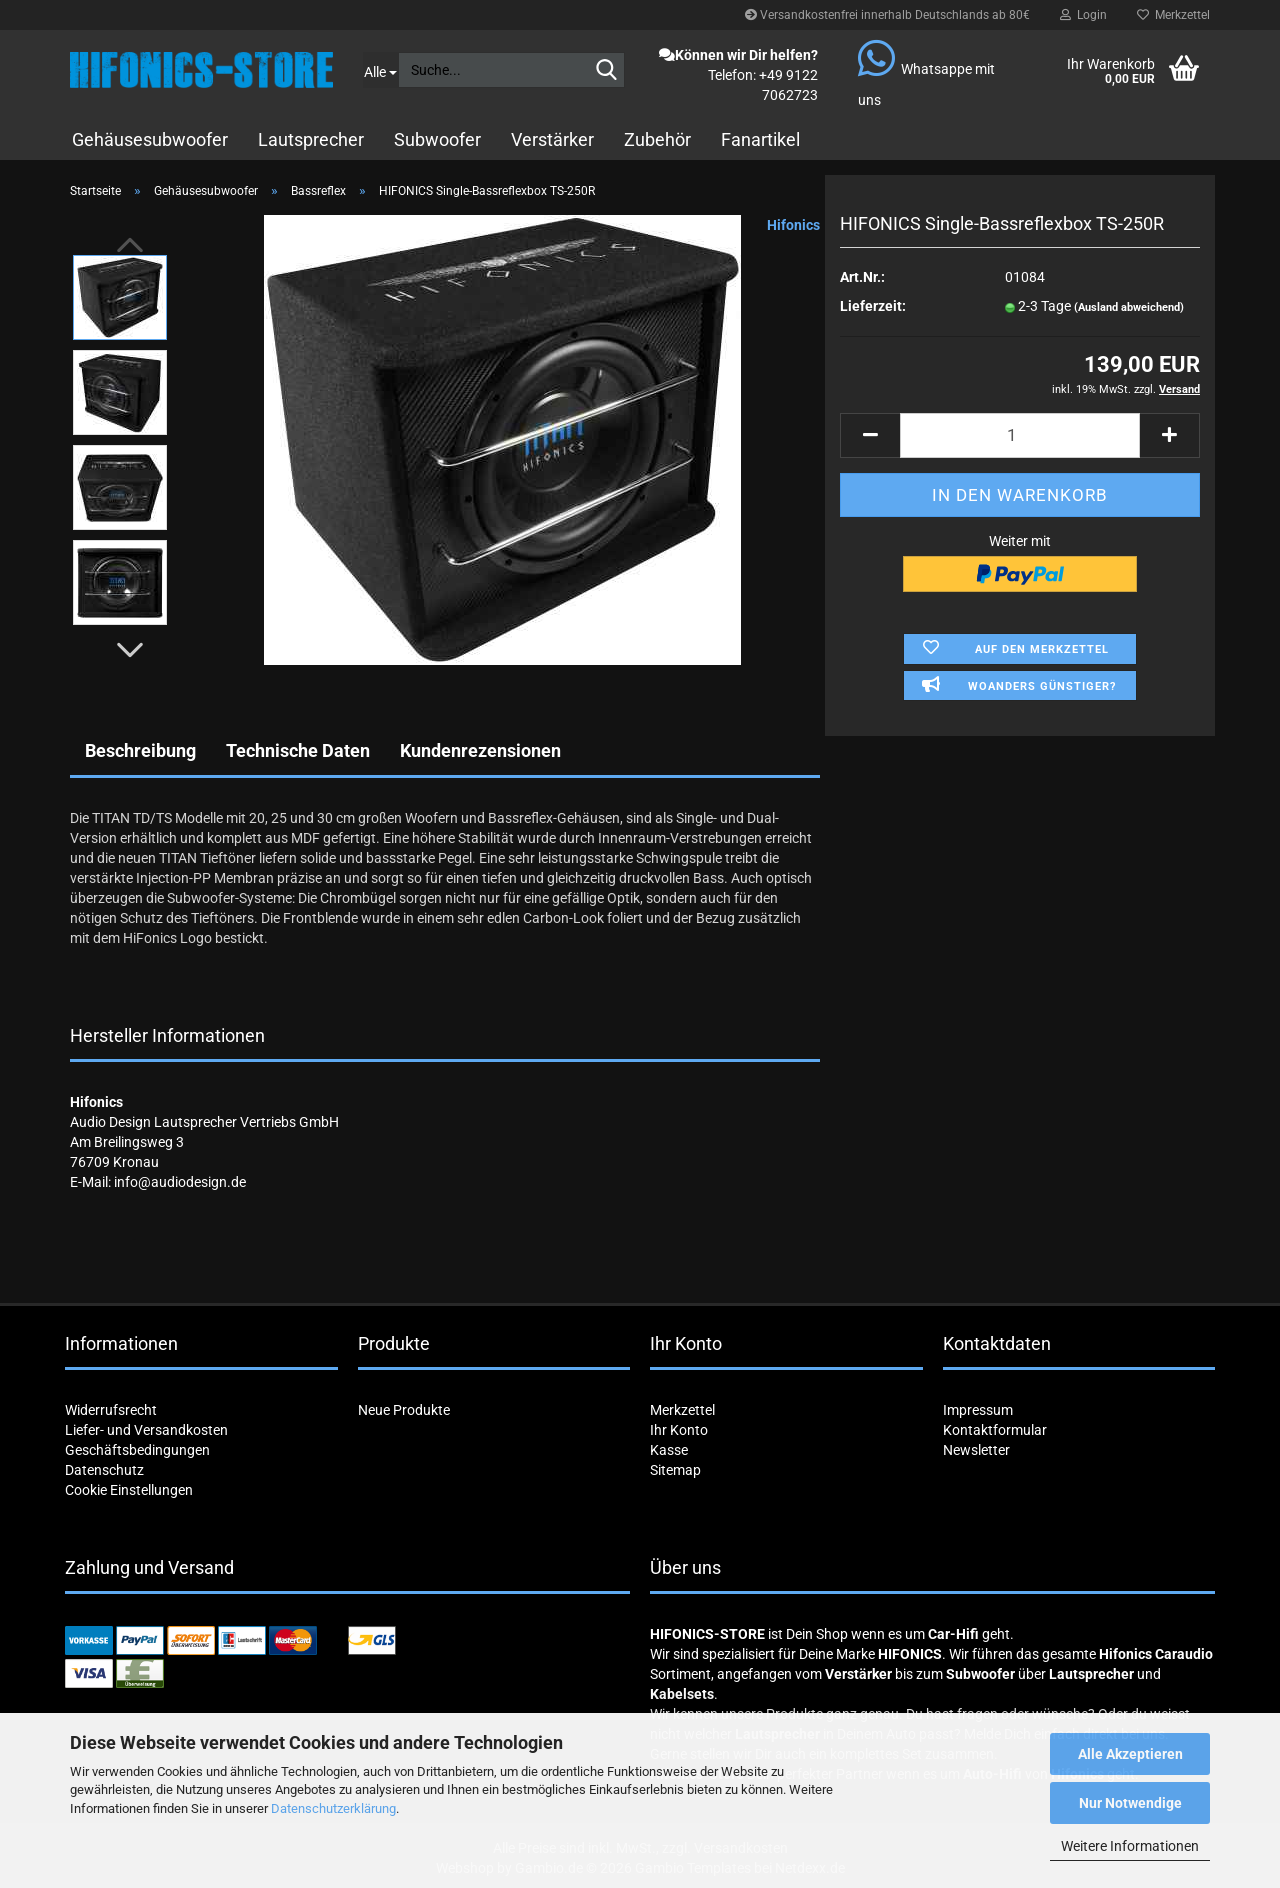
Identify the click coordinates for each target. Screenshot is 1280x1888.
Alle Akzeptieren (1130, 1754)
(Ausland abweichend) (1129, 307)
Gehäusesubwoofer (150, 139)
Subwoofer (437, 139)
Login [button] (1083, 15)
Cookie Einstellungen (129, 1490)
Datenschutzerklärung (333, 1808)
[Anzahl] (1020, 435)
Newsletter (976, 1450)
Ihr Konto (679, 1430)
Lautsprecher (311, 139)
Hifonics (793, 225)
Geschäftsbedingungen (137, 1450)
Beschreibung (140, 750)
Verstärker (552, 139)
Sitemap (675, 1470)
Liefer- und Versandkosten (146, 1430)
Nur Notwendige (1130, 1803)
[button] (130, 650)
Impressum (978, 1410)
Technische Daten (298, 750)
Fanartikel (760, 139)
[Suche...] (380, 70)
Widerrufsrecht (111, 1410)
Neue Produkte (404, 1410)
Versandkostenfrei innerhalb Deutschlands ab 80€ (887, 15)
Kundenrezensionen (480, 750)
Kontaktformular (995, 1430)
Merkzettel (1173, 15)
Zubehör (657, 139)
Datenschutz (104, 1470)
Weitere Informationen (1130, 1846)
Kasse (669, 1450)
